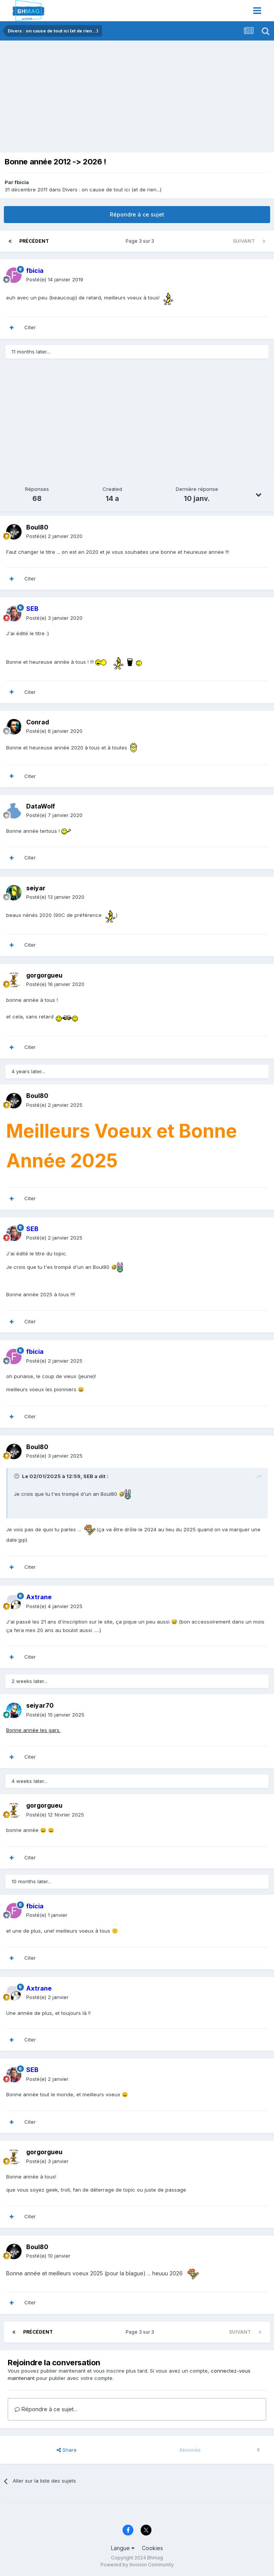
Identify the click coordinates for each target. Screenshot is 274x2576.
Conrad (37, 722)
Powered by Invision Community (137, 2565)
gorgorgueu (44, 975)
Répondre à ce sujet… (46, 2409)
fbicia (22, 182)
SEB (88, 1476)
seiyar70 (40, 1705)
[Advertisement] (94, 98)
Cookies (152, 2548)
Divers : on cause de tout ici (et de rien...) (111, 189)
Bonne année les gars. (33, 1730)
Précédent (34, 241)
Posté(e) (54, 279)
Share (67, 2450)
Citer (30, 327)
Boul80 (37, 527)
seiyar (35, 888)
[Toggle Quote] (17, 1476)
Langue (122, 2548)
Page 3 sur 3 (141, 241)
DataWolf (40, 806)
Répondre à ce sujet (137, 214)
